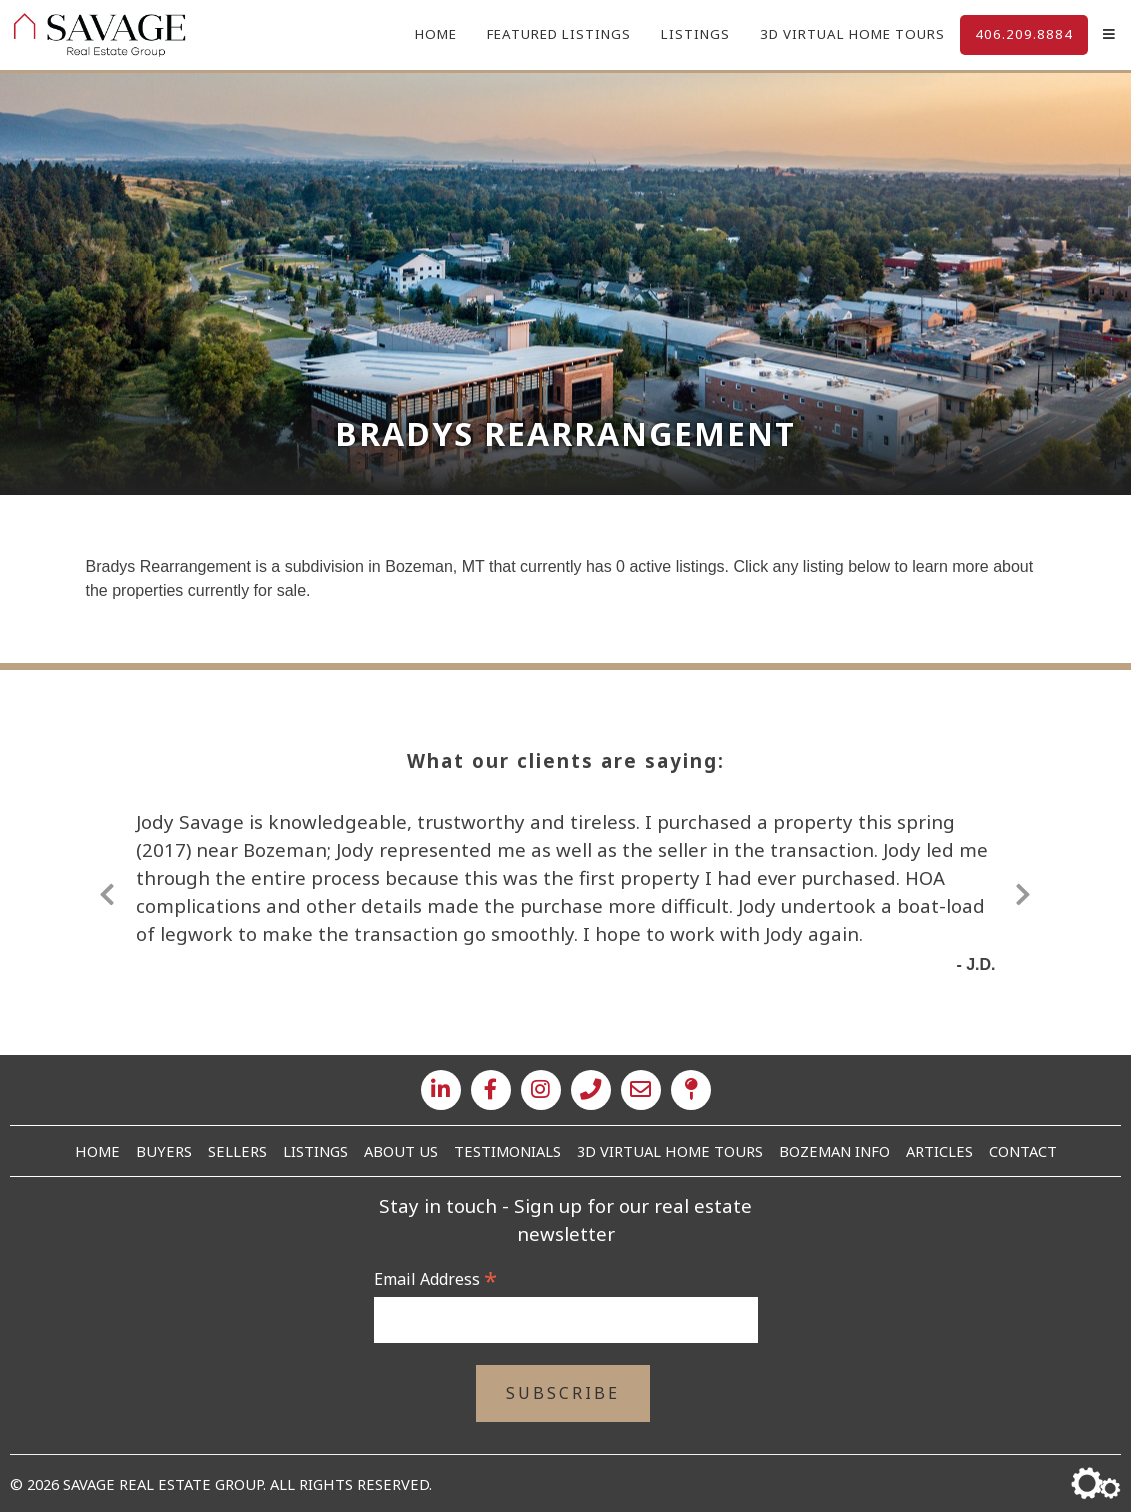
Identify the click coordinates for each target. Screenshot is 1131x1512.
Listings (695, 34)
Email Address (435, 1279)
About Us (401, 1151)
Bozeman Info (834, 1151)
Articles (939, 1151)
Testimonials (507, 1151)
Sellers (237, 1151)
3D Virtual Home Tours (852, 34)
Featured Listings (559, 34)
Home (436, 34)
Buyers (164, 1151)
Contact (1023, 1151)
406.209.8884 (1024, 34)
